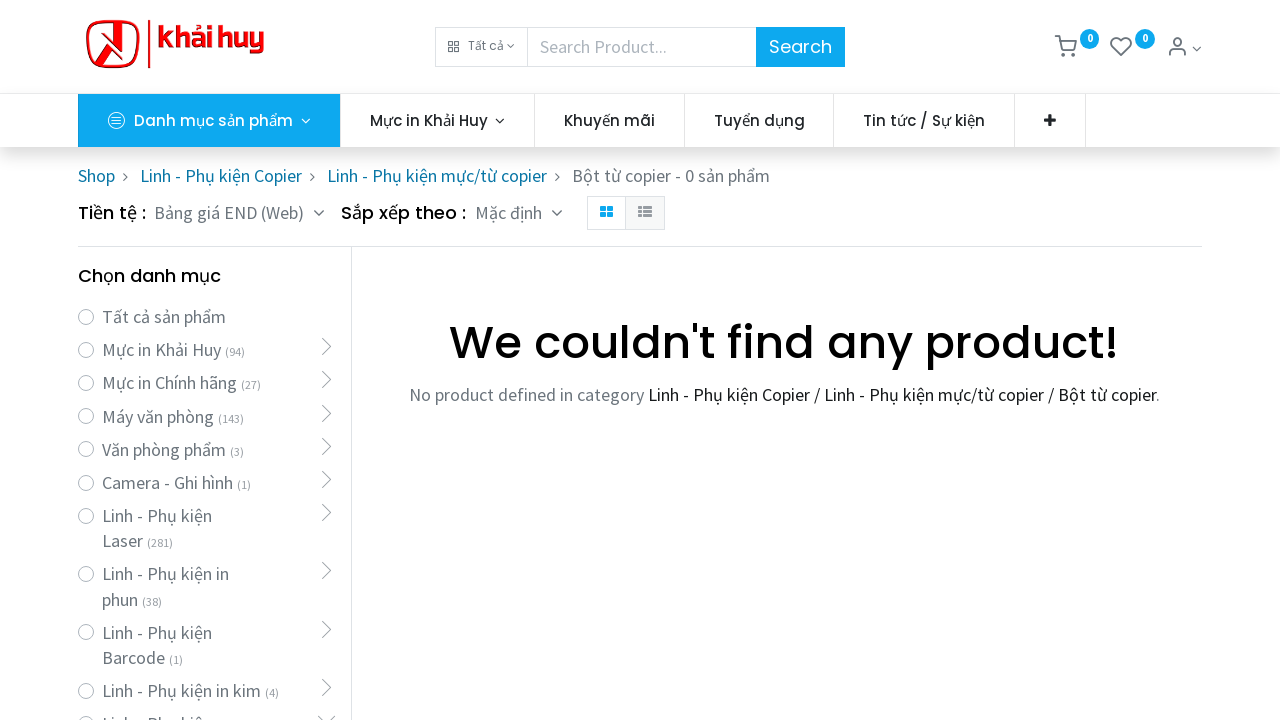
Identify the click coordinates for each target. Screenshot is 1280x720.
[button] (481, 47)
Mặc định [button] (510, 212)
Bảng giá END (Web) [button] (231, 212)
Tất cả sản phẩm (164, 316)
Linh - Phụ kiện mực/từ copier (437, 175)
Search (800, 46)
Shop (96, 175)
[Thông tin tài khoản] (1184, 48)
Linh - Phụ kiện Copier (221, 175)
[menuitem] (609, 120)
